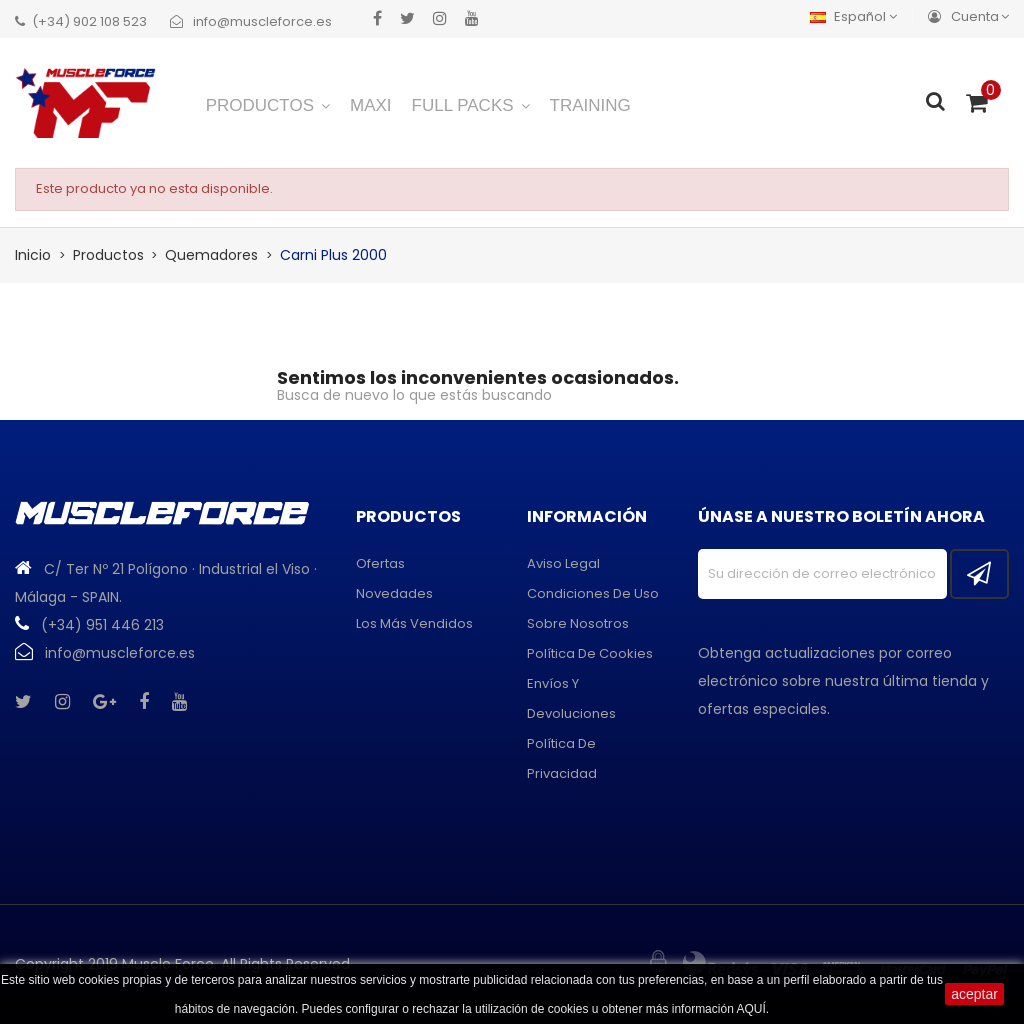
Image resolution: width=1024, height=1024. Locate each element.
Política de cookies (590, 653)
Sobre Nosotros (578, 623)
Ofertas (380, 563)
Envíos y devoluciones (571, 698)
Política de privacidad (562, 758)
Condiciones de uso (593, 593)
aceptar (974, 994)
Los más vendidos (414, 623)
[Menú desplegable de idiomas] (858, 16)
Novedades (394, 593)
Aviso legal (563, 563)
